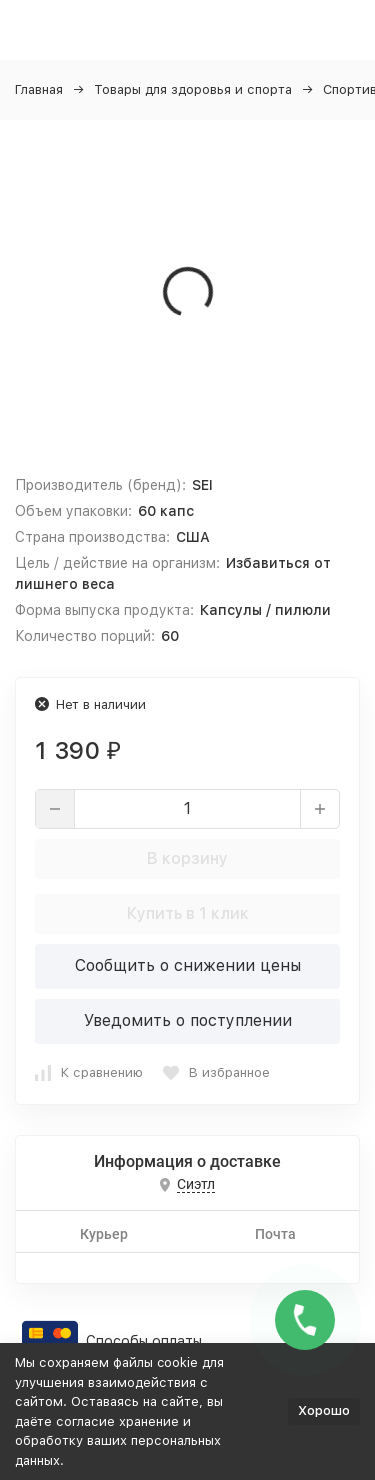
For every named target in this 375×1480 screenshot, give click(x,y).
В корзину (187, 858)
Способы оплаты (144, 1341)
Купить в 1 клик (188, 913)
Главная (39, 89)
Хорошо (324, 1410)
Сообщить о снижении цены (188, 965)
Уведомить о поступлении (188, 1020)
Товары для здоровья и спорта (193, 89)
